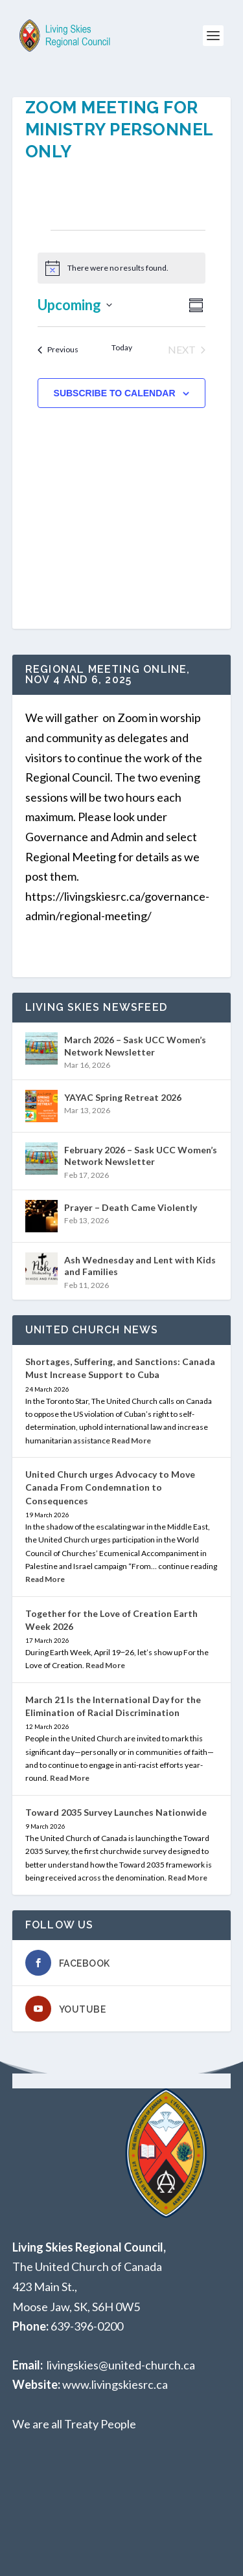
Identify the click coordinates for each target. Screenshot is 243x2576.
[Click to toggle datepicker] (75, 305)
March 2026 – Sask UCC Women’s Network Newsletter (135, 1045)
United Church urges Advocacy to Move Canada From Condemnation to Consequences (110, 1487)
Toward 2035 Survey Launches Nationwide (116, 1812)
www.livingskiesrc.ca (115, 2384)
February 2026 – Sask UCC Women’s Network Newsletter (140, 1155)
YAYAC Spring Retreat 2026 (122, 1097)
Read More (131, 1440)
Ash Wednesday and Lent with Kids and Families (140, 1265)
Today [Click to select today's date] (121, 347)
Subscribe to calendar (115, 393)
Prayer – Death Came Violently (130, 1207)
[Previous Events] (58, 350)
